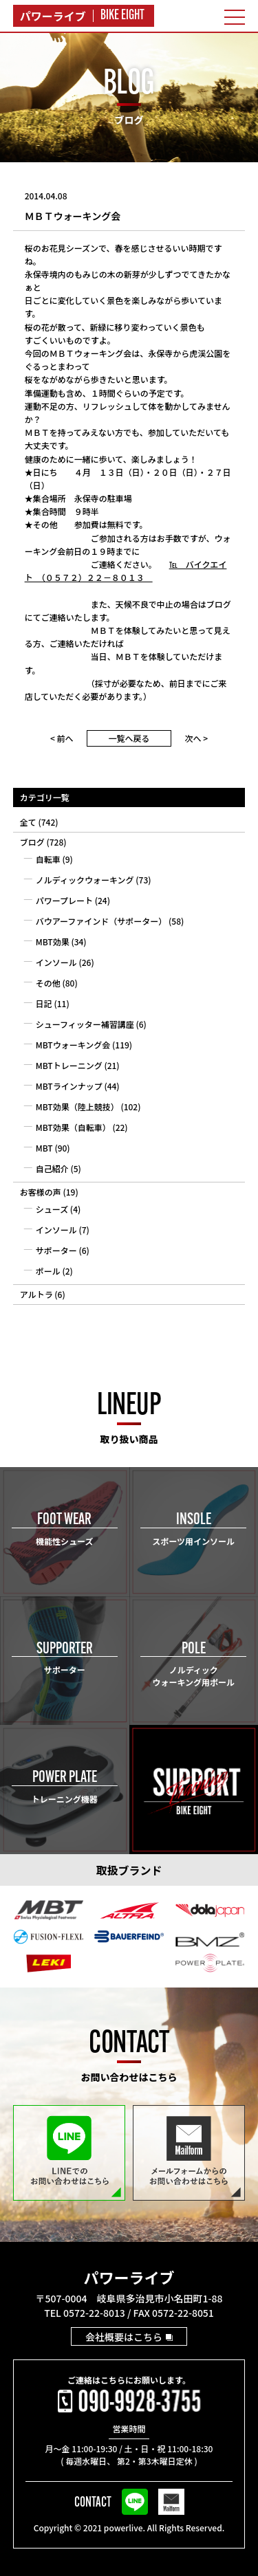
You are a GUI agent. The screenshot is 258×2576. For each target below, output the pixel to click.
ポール (48, 1271)
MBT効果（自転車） (73, 1127)
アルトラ (36, 1294)
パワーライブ (128, 2277)
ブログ (32, 842)
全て (28, 822)
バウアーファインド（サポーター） (101, 921)
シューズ (52, 1209)
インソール (56, 962)
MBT (44, 1148)
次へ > (196, 738)
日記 (44, 1003)
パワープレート (64, 900)
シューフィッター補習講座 (85, 1024)
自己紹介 (52, 1168)
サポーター (56, 1250)
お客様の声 (40, 1192)
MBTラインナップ (69, 1086)
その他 (48, 983)
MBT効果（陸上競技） (77, 1106)
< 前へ (62, 738)
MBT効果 (52, 941)
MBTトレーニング (69, 1065)
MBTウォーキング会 (73, 1044)
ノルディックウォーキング (85, 879)
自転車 (48, 859)
